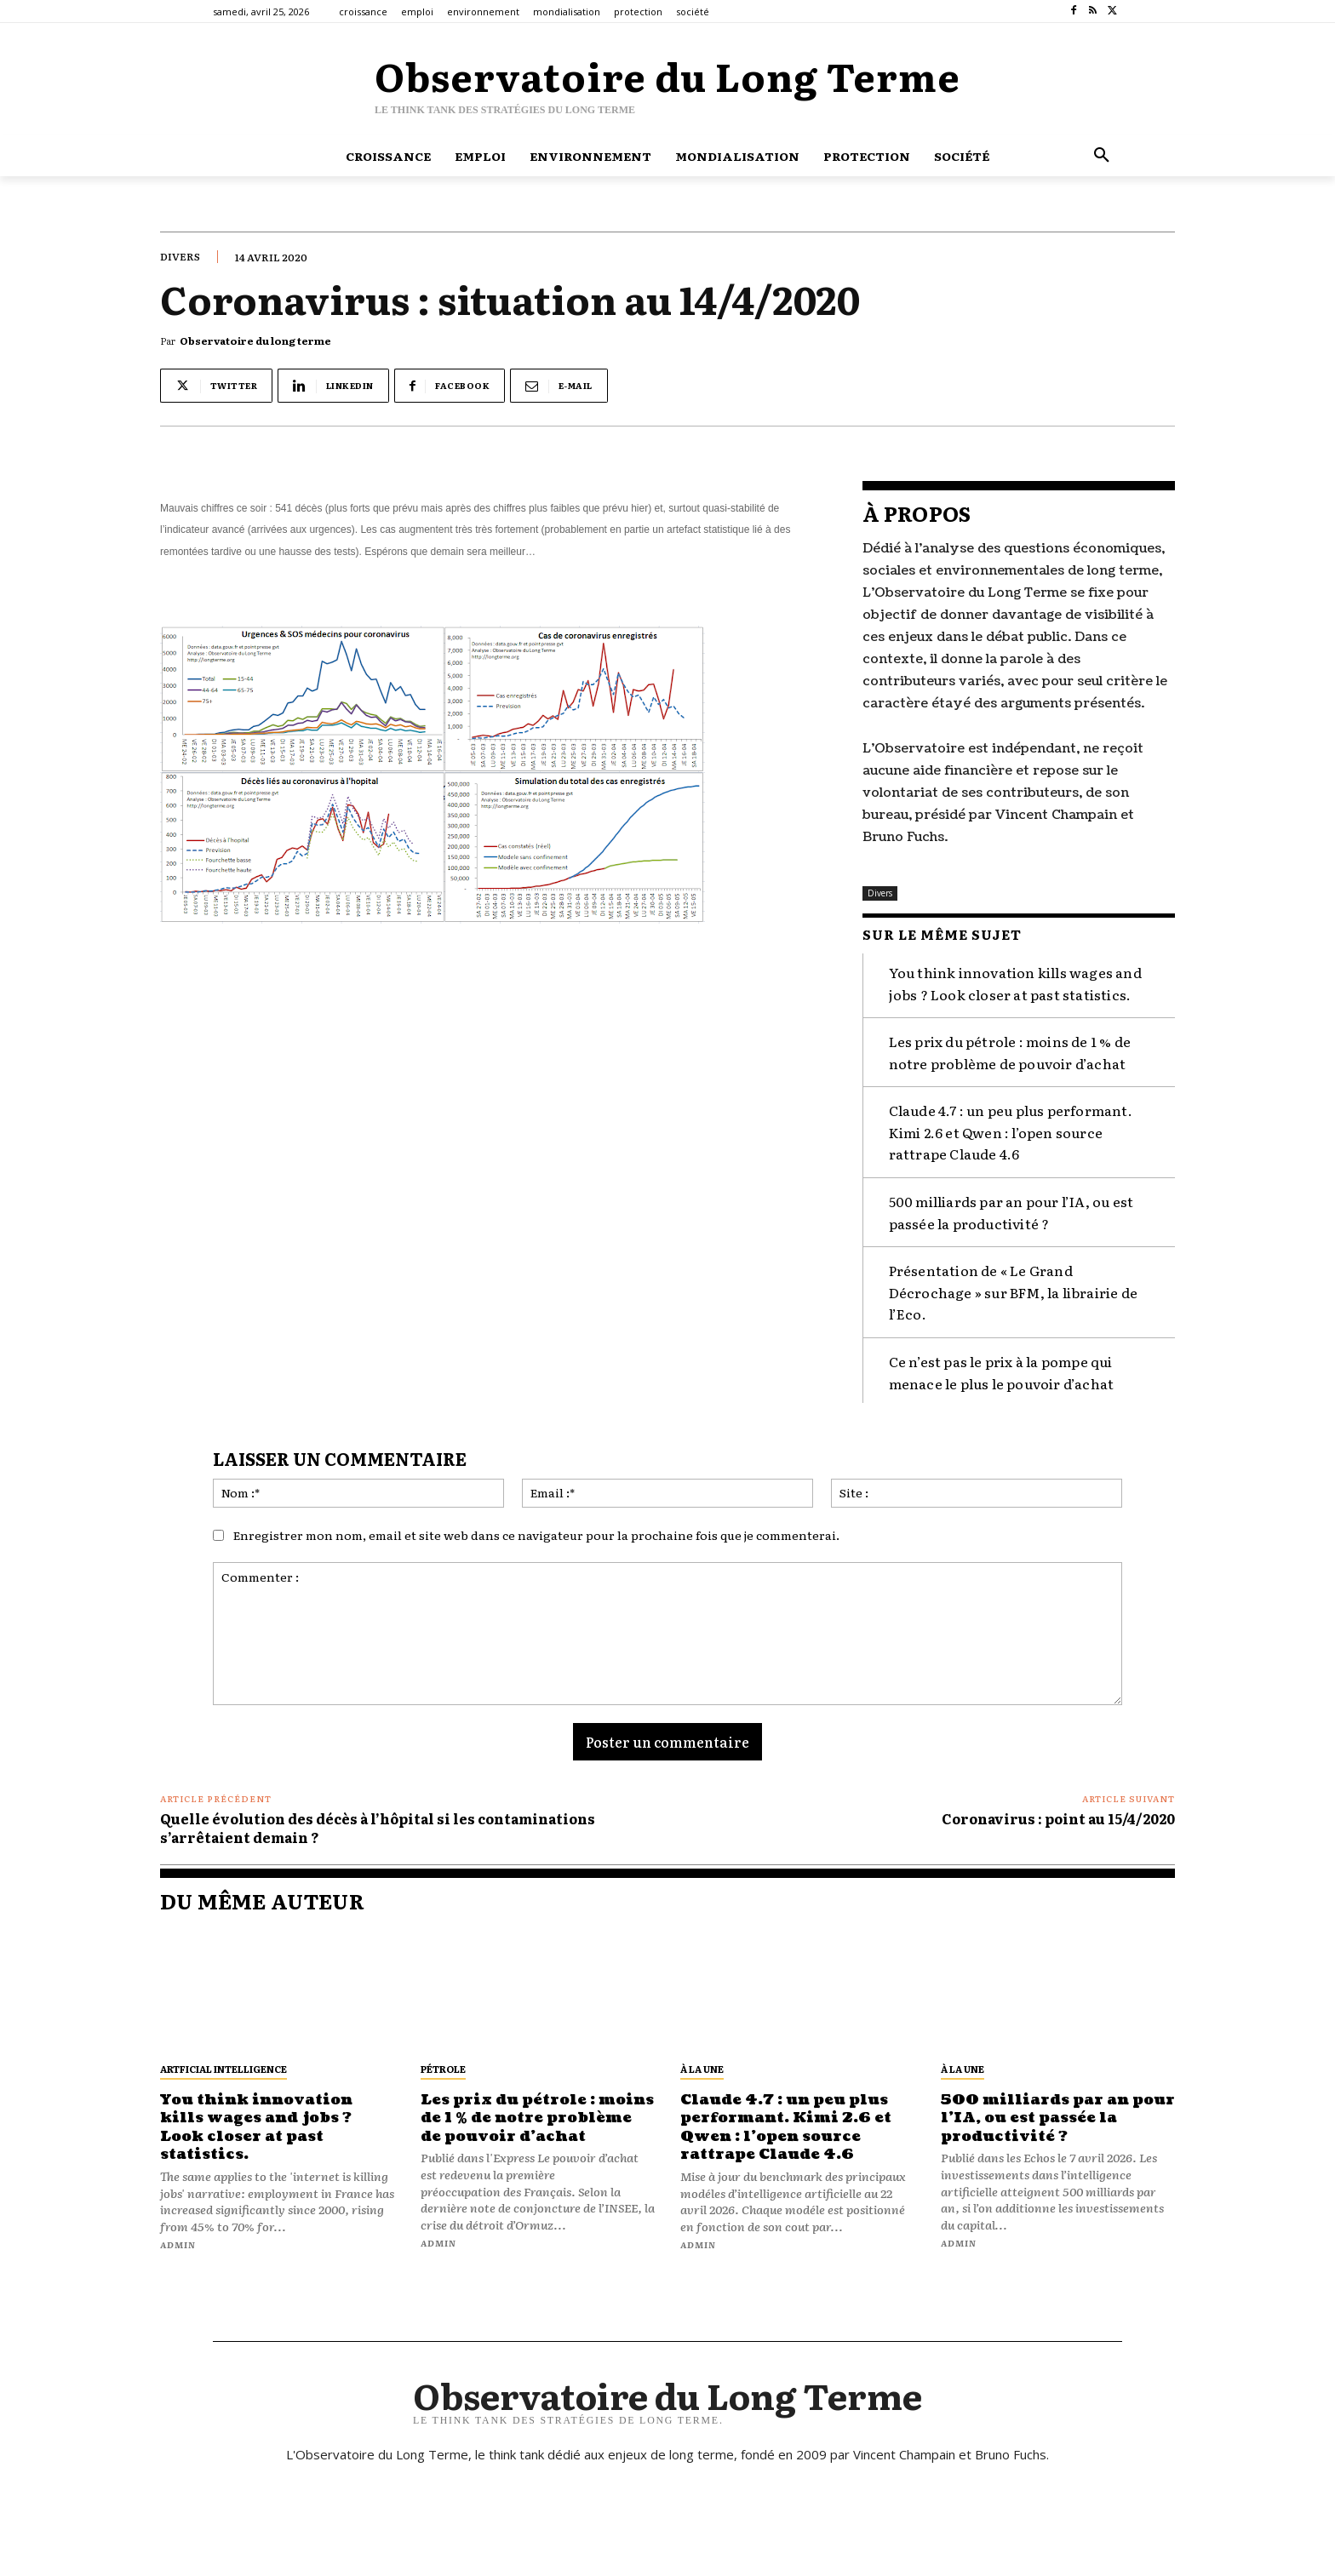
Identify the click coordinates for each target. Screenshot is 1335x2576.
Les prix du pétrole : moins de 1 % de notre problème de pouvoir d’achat (1010, 1051)
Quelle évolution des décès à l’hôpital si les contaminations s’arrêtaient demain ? (377, 1826)
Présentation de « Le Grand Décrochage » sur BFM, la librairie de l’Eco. (1013, 1291)
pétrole (443, 2068)
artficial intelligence (223, 2068)
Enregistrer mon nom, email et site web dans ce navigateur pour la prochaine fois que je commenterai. (536, 1534)
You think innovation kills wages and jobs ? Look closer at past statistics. (262, 2126)
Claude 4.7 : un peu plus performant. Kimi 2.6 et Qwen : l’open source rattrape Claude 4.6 (1010, 1131)
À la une (702, 2068)
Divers (180, 256)
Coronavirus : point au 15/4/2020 (1058, 1817)
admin (178, 2243)
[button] (1101, 155)
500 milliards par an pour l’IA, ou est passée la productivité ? (1058, 2117)
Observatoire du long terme (255, 340)
